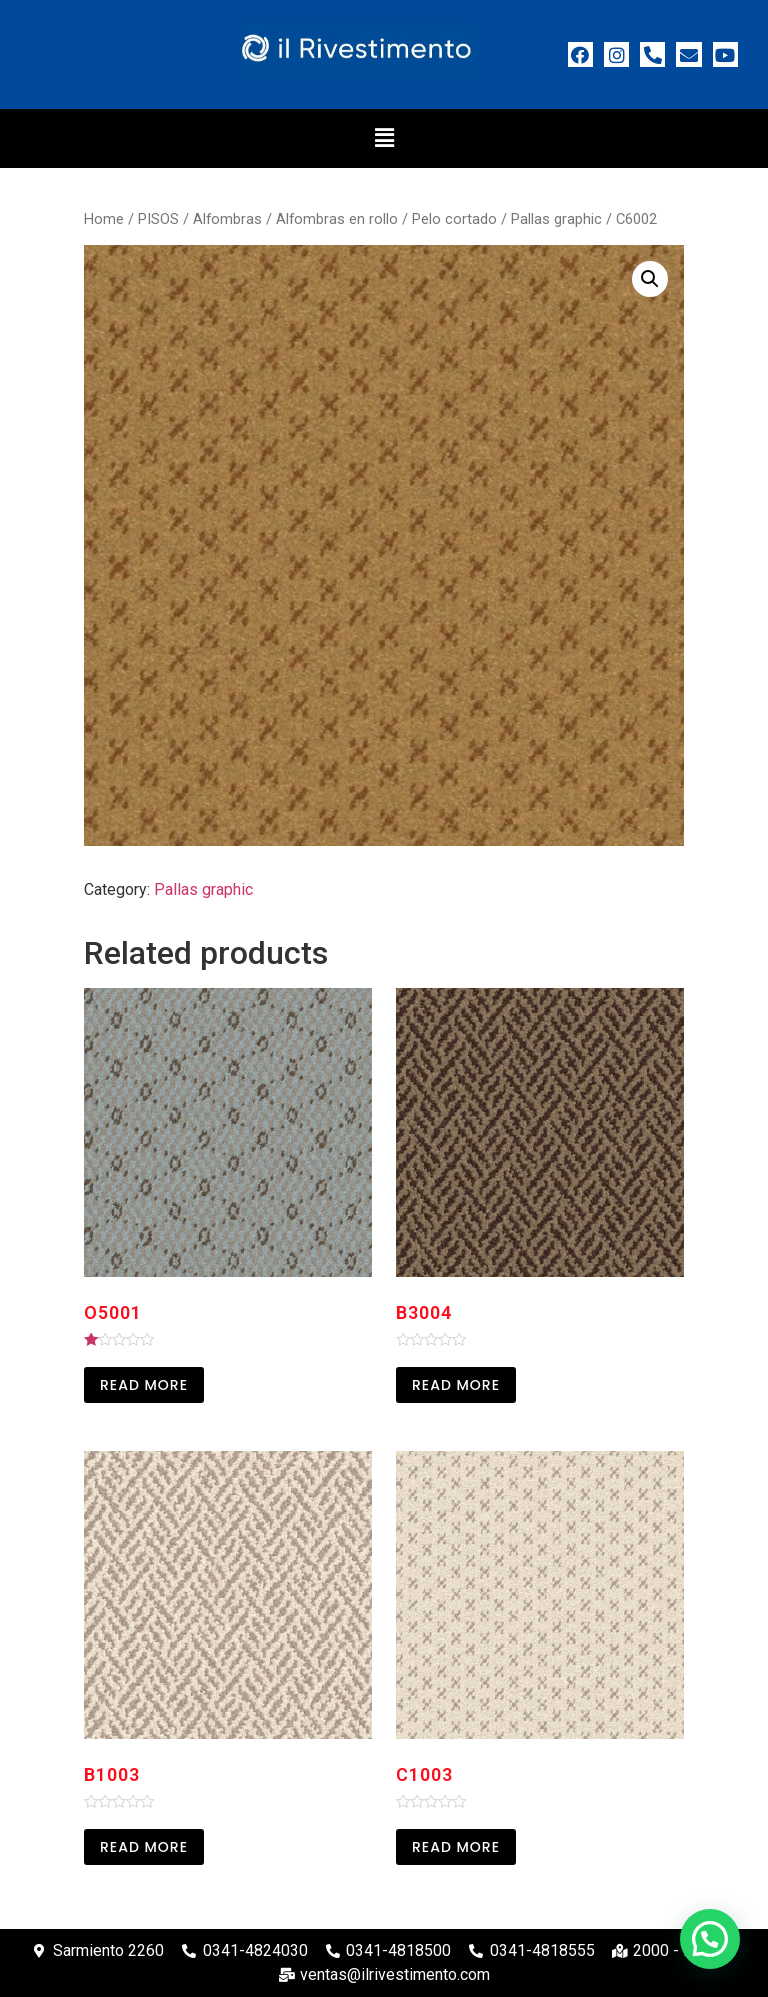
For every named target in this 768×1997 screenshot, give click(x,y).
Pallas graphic (556, 219)
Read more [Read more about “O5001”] (144, 1385)
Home (104, 219)
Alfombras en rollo (337, 219)
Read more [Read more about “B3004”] (456, 1385)
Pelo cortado (454, 219)
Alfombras (227, 219)
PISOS (158, 219)
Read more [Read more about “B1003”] (144, 1847)
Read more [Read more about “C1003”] (456, 1847)
